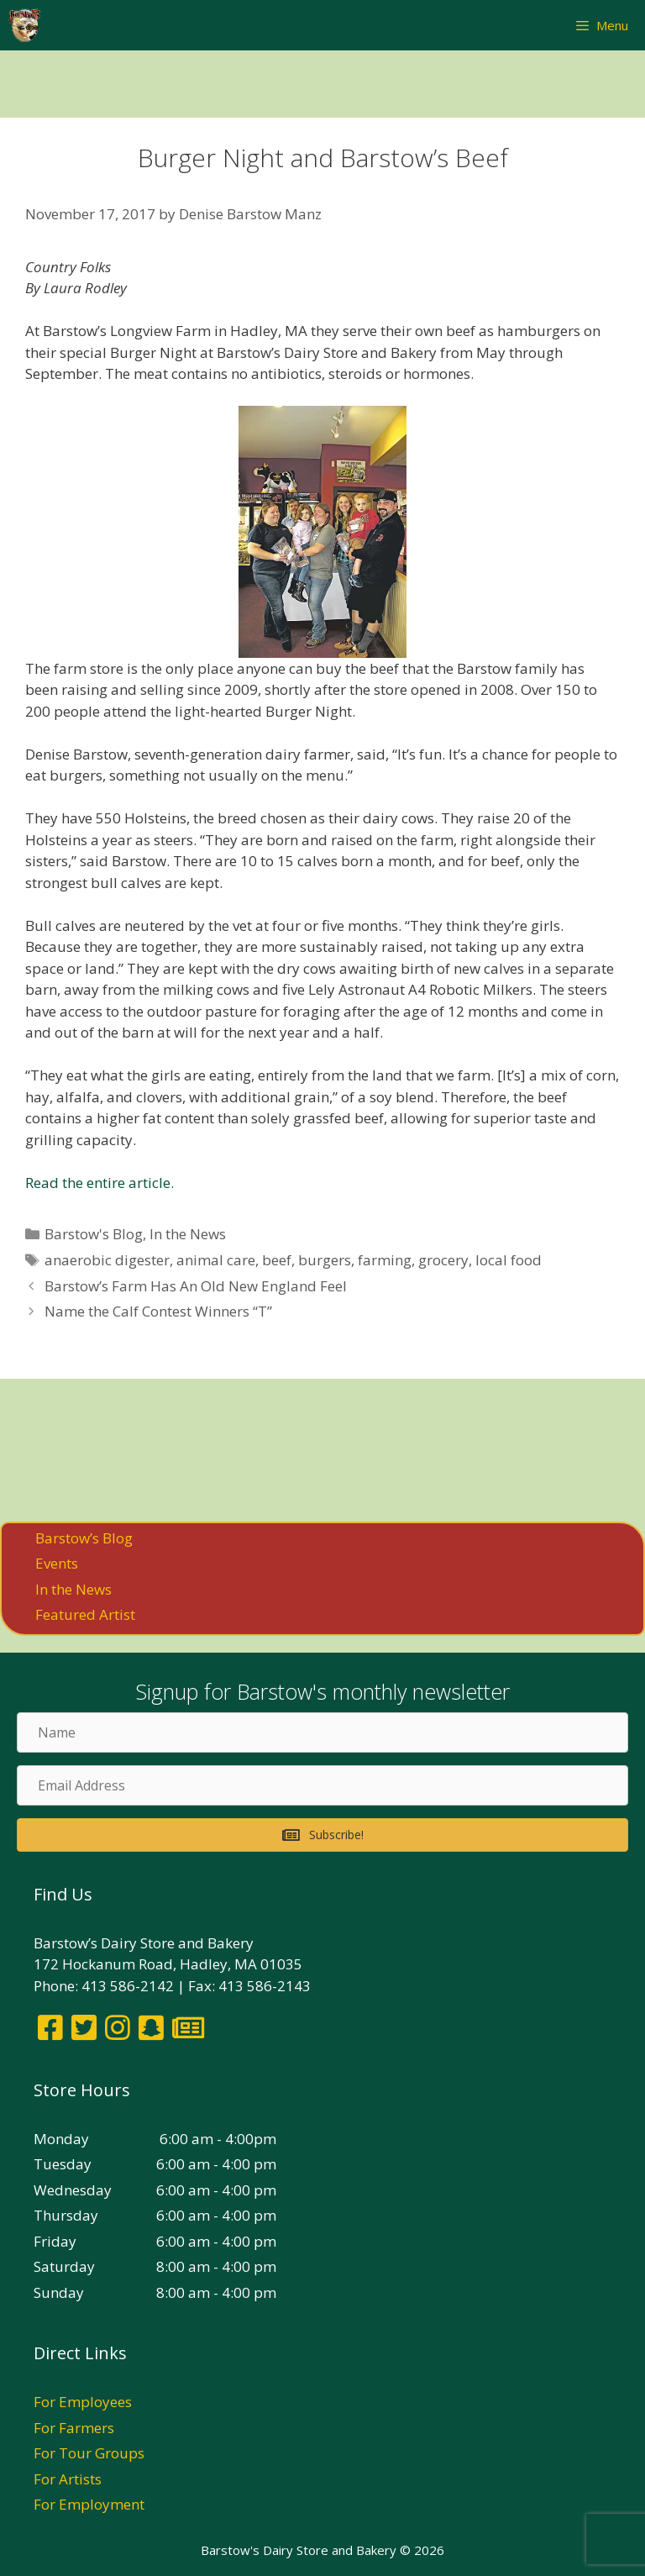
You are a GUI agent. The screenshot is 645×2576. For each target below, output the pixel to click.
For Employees (83, 2401)
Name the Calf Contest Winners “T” (158, 1311)
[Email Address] (322, 1785)
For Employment (89, 2504)
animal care (215, 1260)
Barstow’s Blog (84, 1538)
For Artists (68, 2479)
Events (56, 1563)
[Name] (322, 1732)
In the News (187, 1233)
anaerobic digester (107, 1260)
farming (385, 1260)
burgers (324, 1260)
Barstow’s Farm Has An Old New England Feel (196, 1286)
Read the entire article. (99, 1182)
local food (508, 1260)
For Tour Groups (89, 2453)
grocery (443, 1260)
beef (276, 1260)
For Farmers (74, 2427)
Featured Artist (85, 1614)
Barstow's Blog (94, 1233)
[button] (322, 1835)
